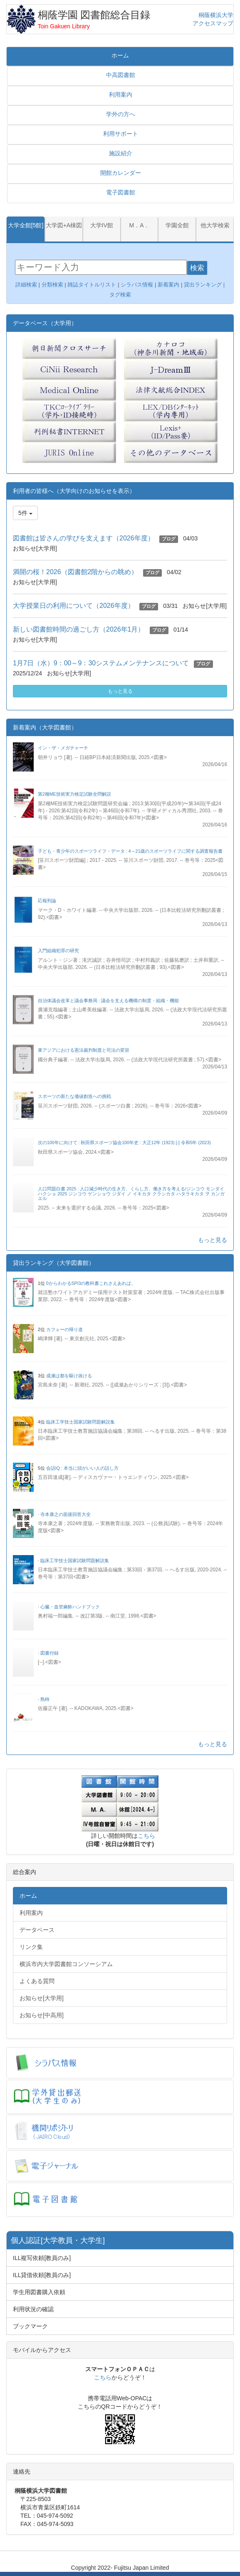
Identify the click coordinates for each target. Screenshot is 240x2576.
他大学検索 (215, 225)
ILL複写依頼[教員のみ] (42, 2258)
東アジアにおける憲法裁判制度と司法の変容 (83, 1050)
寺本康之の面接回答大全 (65, 1514)
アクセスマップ (213, 23)
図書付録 (49, 1652)
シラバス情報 (137, 284)
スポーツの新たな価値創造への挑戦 (74, 1096)
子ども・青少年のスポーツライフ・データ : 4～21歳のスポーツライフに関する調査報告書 (130, 851)
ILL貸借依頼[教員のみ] (42, 2275)
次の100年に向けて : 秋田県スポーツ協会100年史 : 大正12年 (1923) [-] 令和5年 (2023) (124, 1142)
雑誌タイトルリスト (91, 284)
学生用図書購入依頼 (39, 2292)
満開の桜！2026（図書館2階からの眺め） (75, 571)
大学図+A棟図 (64, 225)
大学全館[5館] (26, 225)
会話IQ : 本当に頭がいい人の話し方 (82, 1468)
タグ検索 (121, 294)
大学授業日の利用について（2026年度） (73, 605)
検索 (197, 268)
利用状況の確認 (33, 2309)
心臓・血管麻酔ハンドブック (70, 1606)
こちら (146, 1835)
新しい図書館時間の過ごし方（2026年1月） (79, 629)
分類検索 (52, 284)
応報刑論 (47, 900)
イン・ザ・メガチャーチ (63, 747)
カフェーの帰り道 (64, 1329)
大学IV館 (101, 225)
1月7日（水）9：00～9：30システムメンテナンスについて (101, 663)
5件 (25, 513)
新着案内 (168, 284)
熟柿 (44, 1699)
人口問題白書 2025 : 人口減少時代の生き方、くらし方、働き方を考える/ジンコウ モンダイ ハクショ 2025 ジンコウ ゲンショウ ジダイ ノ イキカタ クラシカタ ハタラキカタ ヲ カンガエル (131, 1193)
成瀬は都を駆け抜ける (69, 1375)
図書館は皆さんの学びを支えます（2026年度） (83, 538)
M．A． (139, 225)
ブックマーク (30, 2326)
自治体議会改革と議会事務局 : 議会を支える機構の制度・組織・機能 (108, 1000)
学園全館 (177, 225)
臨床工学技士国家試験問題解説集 (80, 1421)
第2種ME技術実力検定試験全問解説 (74, 793)
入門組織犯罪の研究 (58, 950)
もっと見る (120, 691)
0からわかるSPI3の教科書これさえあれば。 (91, 1283)
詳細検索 (26, 284)
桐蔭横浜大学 (215, 15)
